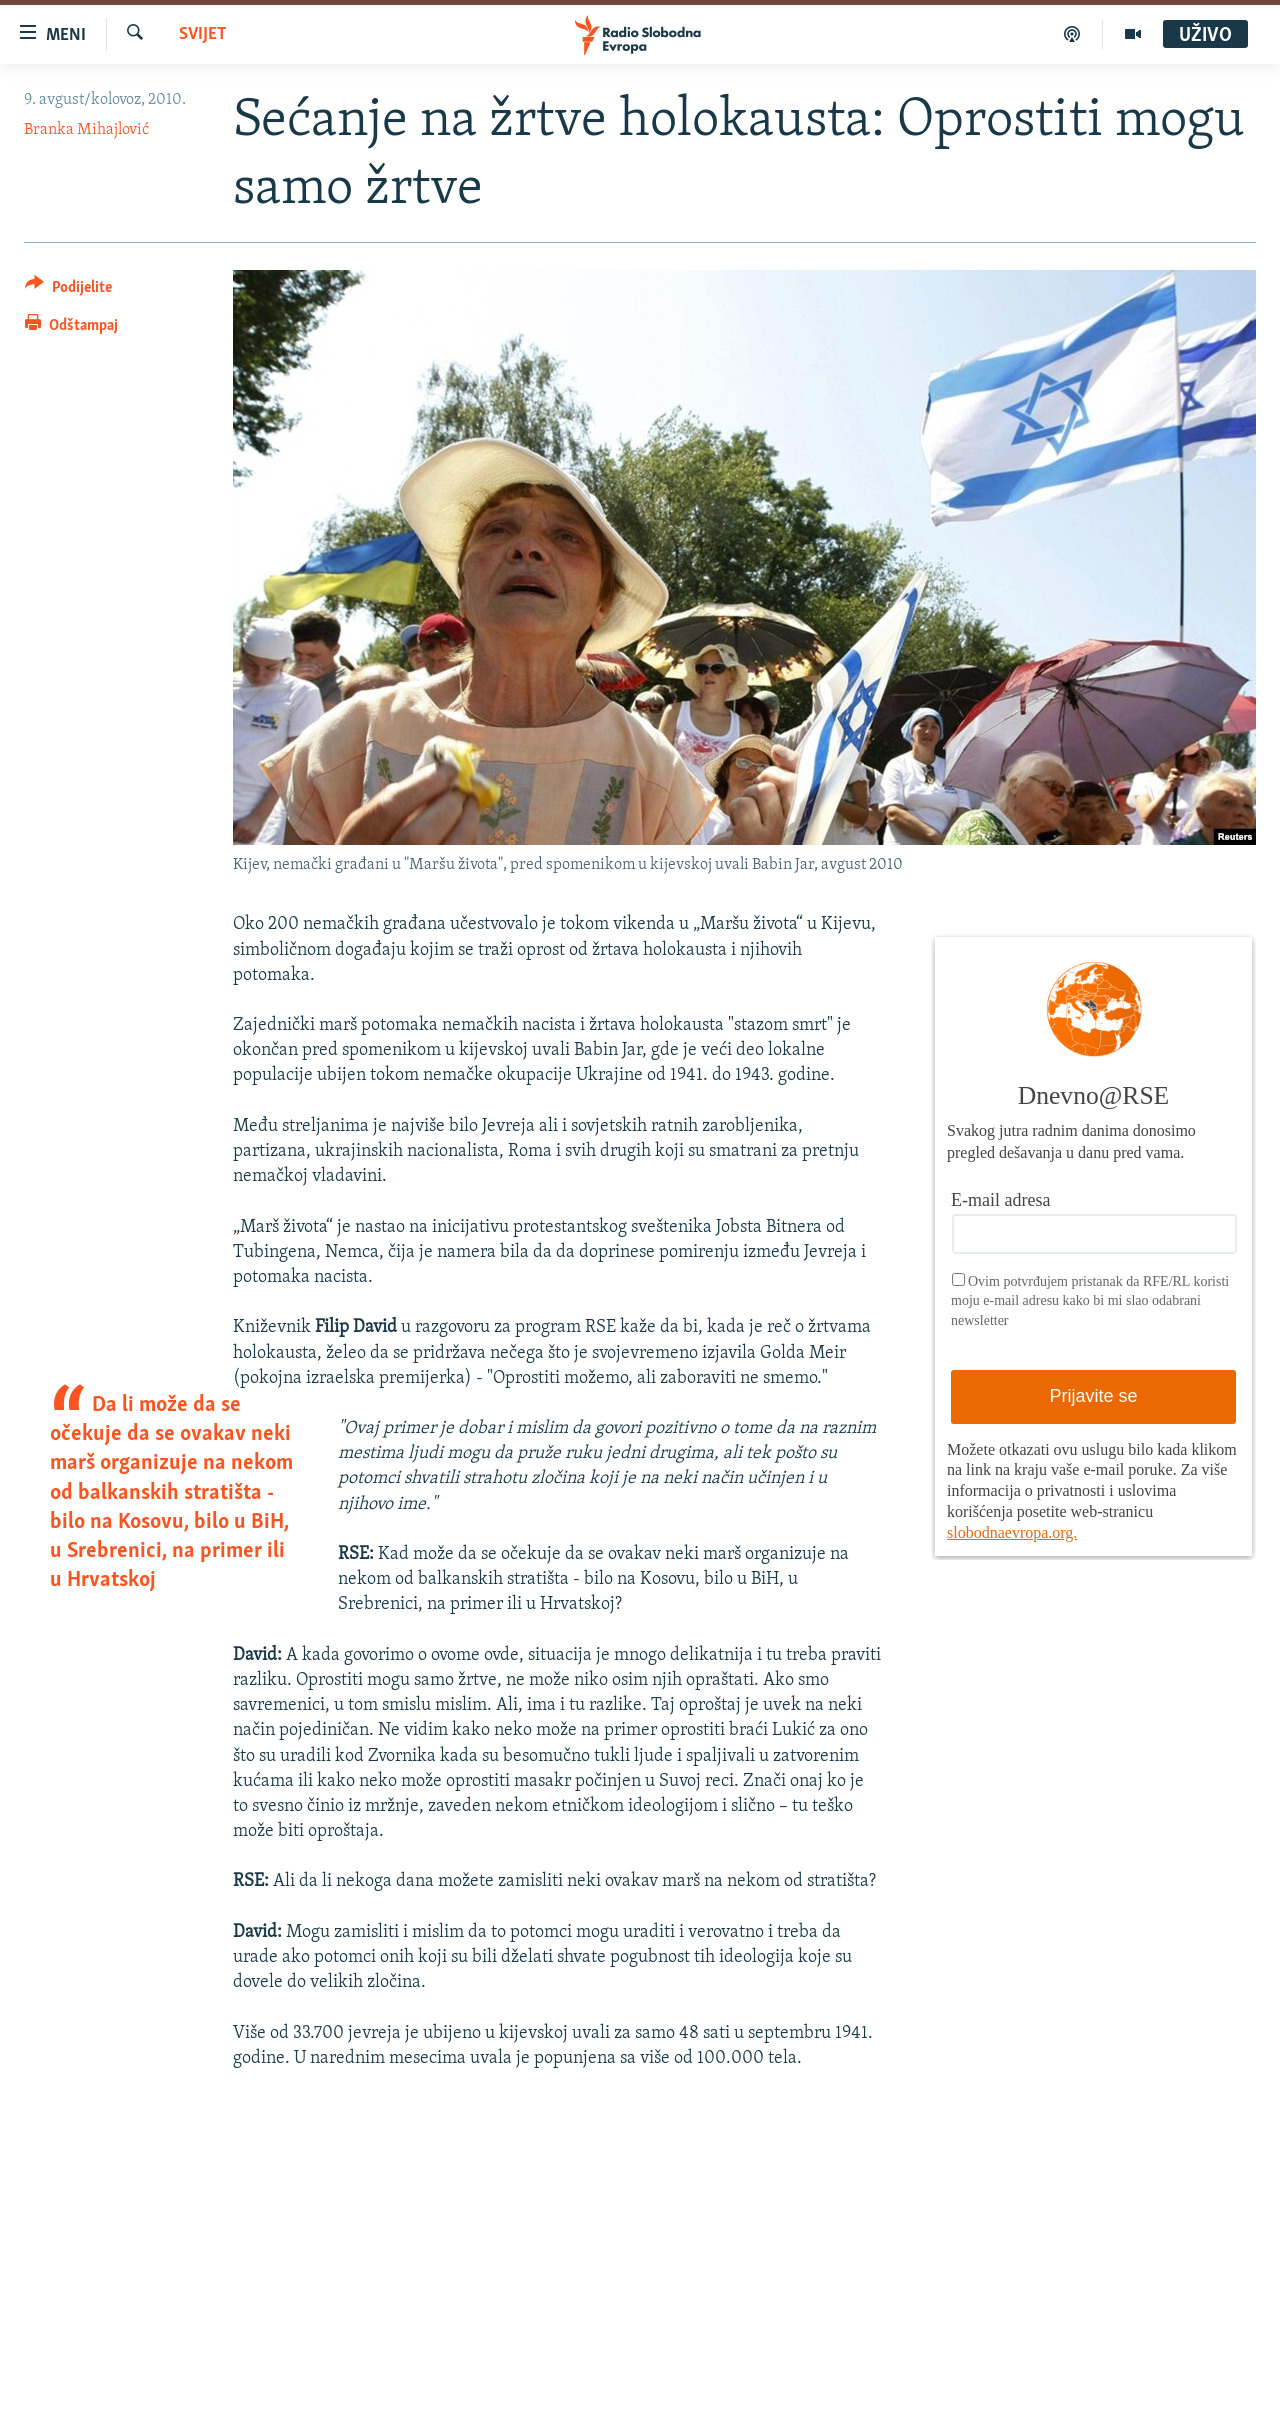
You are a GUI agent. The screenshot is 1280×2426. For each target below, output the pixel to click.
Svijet (203, 34)
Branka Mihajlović (86, 130)
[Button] (68, 290)
